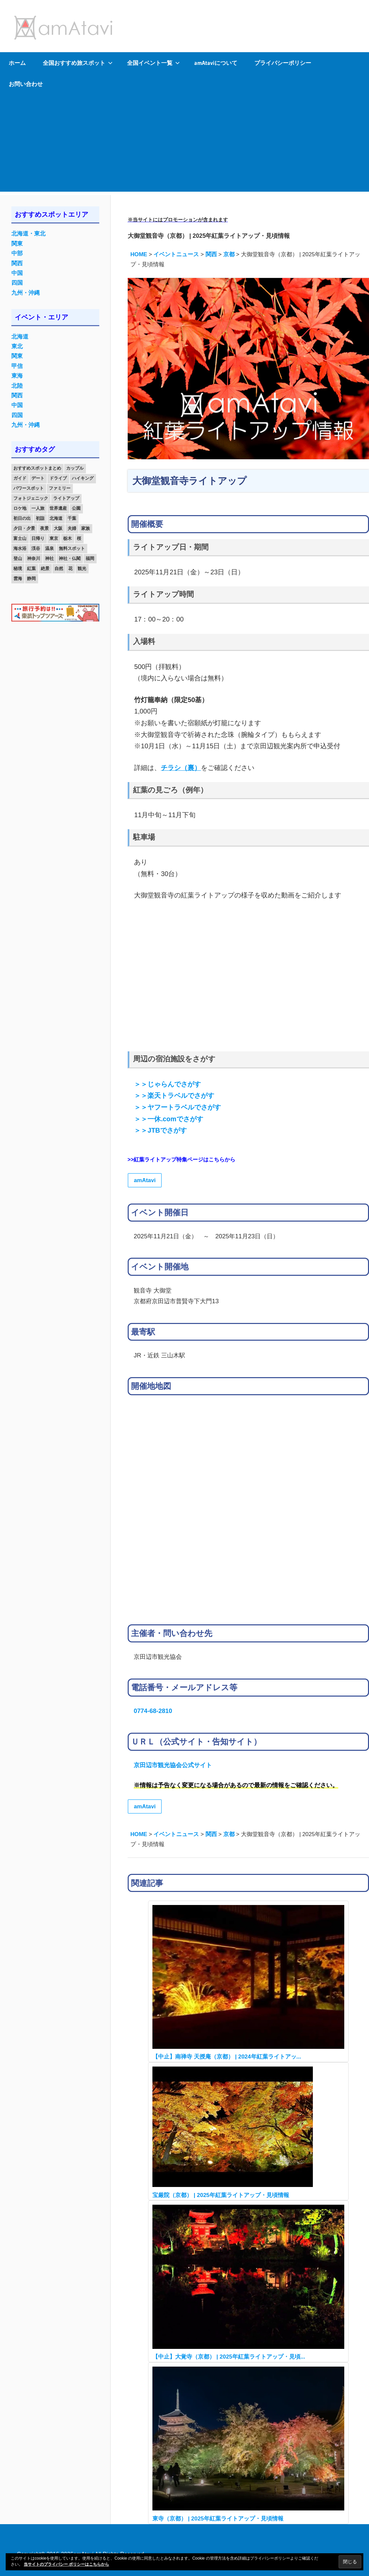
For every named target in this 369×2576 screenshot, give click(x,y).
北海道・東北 (28, 233)
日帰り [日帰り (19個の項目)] (37, 538)
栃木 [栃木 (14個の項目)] (67, 538)
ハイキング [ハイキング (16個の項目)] (83, 478)
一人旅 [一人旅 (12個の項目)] (37, 508)
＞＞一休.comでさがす (168, 1119)
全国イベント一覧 (153, 62)
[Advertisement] (184, 145)
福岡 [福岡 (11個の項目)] (90, 558)
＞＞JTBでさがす (160, 1130)
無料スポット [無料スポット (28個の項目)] (72, 548)
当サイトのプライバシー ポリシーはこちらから (66, 2564)
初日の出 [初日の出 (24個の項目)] (22, 518)
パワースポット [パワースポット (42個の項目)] (28, 488)
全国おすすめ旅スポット (78, 62)
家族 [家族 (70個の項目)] (85, 528)
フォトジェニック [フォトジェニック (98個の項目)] (30, 498)
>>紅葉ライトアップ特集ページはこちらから (182, 1159)
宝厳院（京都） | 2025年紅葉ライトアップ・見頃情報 (220, 2195)
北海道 (19, 336)
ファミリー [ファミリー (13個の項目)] (60, 488)
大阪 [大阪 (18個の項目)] (58, 528)
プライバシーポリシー (282, 62)
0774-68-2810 (153, 1710)
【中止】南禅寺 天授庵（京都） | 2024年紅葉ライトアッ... (226, 2057)
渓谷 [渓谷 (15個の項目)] (35, 548)
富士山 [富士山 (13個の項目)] (19, 538)
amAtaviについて (215, 62)
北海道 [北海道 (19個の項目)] (56, 518)
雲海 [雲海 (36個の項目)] (17, 578)
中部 (17, 253)
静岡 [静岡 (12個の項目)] (31, 578)
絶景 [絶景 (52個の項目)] (45, 568)
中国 (17, 273)
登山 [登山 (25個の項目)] (17, 558)
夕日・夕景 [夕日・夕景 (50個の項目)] (24, 528)
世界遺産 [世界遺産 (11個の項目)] (58, 508)
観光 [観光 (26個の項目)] (82, 568)
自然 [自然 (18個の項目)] (58, 568)
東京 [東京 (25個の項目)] (53, 538)
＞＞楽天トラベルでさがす (174, 1095)
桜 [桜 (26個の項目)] (79, 538)
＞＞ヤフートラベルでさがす (177, 1107)
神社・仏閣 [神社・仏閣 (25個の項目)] (70, 558)
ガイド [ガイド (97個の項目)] (19, 478)
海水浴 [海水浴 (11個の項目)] (19, 548)
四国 (17, 283)
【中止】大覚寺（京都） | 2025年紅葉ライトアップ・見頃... (228, 2357)
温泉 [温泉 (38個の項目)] (49, 548)
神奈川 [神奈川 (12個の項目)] (33, 558)
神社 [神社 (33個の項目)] (49, 558)
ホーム (17, 62)
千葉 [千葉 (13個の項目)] (72, 518)
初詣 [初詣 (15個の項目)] (40, 518)
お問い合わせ (26, 83)
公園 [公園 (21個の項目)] (76, 508)
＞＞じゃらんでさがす (167, 1084)
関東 (17, 244)
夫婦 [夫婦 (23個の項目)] (72, 528)
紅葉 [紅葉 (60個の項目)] (31, 568)
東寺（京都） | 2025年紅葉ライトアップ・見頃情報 (217, 2518)
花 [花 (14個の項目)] (70, 568)
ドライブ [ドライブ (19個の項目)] (58, 478)
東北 (17, 346)
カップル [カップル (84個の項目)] (75, 468)
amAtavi (144, 1180)
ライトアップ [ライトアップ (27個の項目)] (66, 498)
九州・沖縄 (25, 293)
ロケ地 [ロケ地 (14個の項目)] (19, 508)
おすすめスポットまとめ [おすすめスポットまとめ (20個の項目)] (37, 468)
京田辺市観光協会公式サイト (173, 1765)
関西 (17, 263)
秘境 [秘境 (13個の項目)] (17, 568)
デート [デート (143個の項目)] (37, 478)
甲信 (17, 366)
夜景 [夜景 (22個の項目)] (44, 528)
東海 (17, 376)
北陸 (17, 386)
